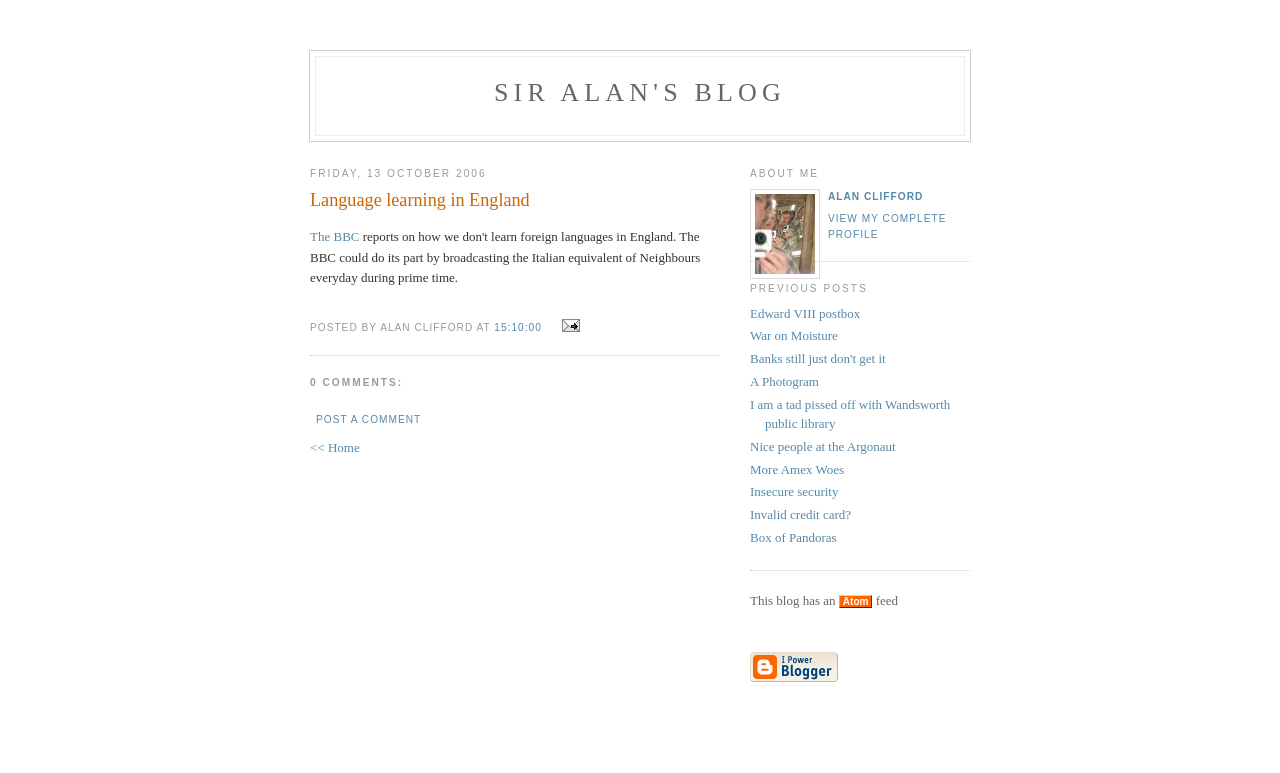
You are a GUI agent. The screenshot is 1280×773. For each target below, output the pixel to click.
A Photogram (784, 381)
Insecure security (794, 491)
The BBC (334, 236)
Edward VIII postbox (805, 313)
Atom (856, 601)
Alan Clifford (875, 196)
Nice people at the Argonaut (823, 446)
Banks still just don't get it (818, 358)
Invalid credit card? (800, 514)
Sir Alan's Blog (640, 92)
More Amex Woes (797, 469)
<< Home (335, 447)
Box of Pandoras (793, 537)
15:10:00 (518, 327)
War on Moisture (794, 335)
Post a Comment (368, 419)
